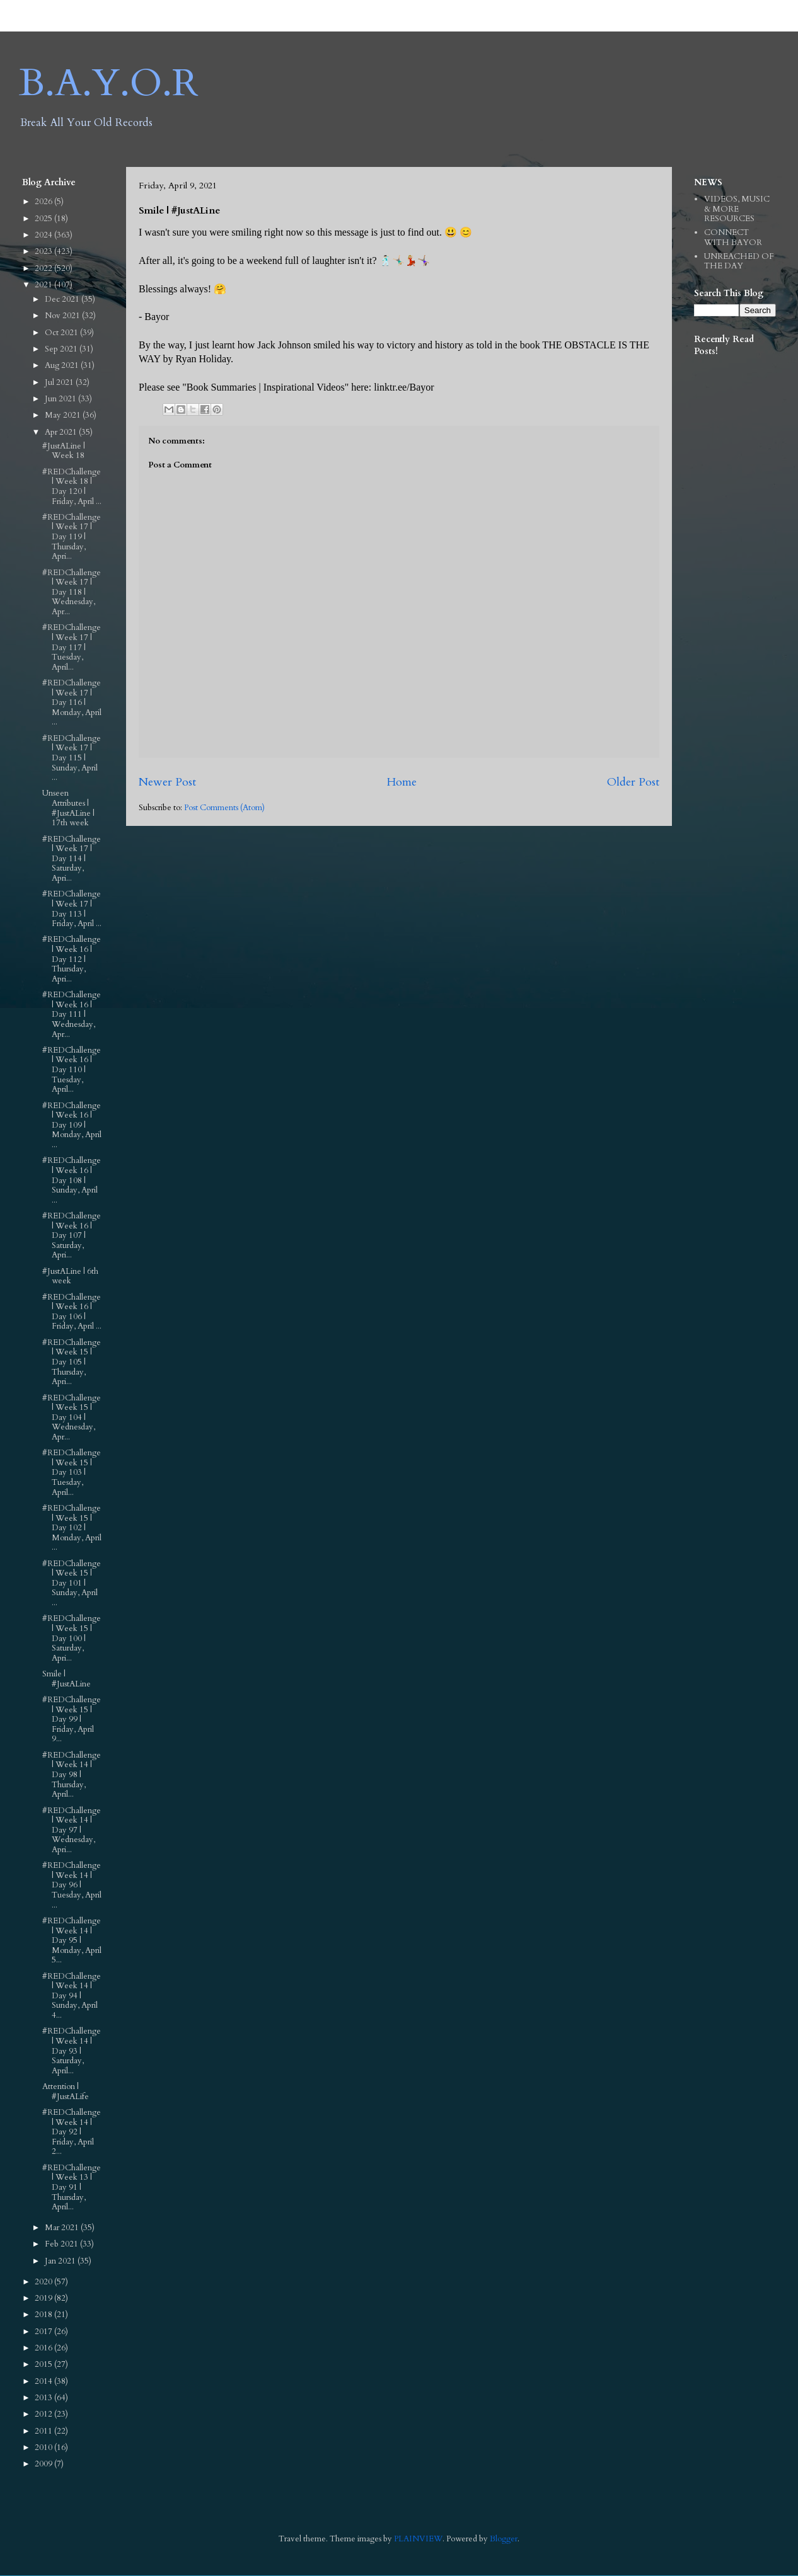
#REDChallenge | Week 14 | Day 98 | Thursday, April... (71, 1774)
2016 (44, 2348)
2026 (44, 201)
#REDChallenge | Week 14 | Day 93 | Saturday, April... (71, 2050)
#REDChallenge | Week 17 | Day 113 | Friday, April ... (71, 908)
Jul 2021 (60, 382)
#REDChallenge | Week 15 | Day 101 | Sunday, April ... (71, 1583)
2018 (44, 2314)
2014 (44, 2381)
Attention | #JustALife (65, 2091)
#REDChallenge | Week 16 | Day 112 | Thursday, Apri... (71, 959)
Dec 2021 (63, 299)
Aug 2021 (63, 365)
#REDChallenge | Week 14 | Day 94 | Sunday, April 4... (71, 1996)
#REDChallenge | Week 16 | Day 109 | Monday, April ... (71, 1125)
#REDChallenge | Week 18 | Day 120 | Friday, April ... (71, 486)
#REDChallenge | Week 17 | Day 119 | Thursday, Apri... (71, 537)
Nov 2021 (63, 315)
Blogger (504, 2539)
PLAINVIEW (418, 2539)
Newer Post (167, 782)
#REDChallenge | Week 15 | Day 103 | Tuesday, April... (71, 1472)
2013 (44, 2397)
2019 (44, 2298)
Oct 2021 (62, 332)
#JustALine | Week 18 (63, 451)
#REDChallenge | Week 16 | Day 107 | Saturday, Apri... (71, 1235)
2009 (44, 2464)
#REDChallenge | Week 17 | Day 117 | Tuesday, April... (71, 647)
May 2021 (64, 415)
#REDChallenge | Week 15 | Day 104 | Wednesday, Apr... (71, 1417)
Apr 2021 (62, 432)
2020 (44, 2281)
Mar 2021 (63, 2227)
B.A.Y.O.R (109, 83)
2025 (44, 218)
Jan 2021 (61, 2261)
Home (401, 782)
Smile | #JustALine (66, 1679)
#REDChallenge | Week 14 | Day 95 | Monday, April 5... (71, 1940)
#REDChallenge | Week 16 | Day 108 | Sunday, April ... (71, 1180)
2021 (44, 284)
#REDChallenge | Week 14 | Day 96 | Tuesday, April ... (71, 1885)
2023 (44, 251)
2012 (44, 2414)
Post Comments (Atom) (224, 807)
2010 (44, 2447)
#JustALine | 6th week (70, 1276)
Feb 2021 (62, 2244)
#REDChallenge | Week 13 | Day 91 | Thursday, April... (71, 2187)
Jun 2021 (61, 398)
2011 (44, 2431)
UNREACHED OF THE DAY (739, 261)
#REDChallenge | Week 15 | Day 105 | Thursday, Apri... (71, 1362)
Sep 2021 (62, 349)
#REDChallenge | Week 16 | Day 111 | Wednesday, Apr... (71, 1014)
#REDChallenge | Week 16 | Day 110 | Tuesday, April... (71, 1070)
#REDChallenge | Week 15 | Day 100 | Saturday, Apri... (71, 1638)
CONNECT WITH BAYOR (733, 237)
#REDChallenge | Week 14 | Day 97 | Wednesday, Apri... (71, 1830)
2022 (44, 268)
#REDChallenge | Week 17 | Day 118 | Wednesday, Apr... (71, 592)
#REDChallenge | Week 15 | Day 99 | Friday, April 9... (71, 1719)
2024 (44, 235)
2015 (44, 2364)
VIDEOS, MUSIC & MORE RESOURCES (737, 208)
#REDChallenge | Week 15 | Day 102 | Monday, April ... (71, 1528)
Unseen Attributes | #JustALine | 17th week (68, 807)
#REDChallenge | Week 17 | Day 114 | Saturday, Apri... (71, 858)
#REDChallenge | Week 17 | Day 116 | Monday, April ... (71, 702)
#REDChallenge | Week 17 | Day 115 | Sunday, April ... (71, 758)
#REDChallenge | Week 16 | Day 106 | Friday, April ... (71, 1311)
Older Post (633, 782)
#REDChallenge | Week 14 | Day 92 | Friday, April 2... (71, 2132)
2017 (44, 2331)
